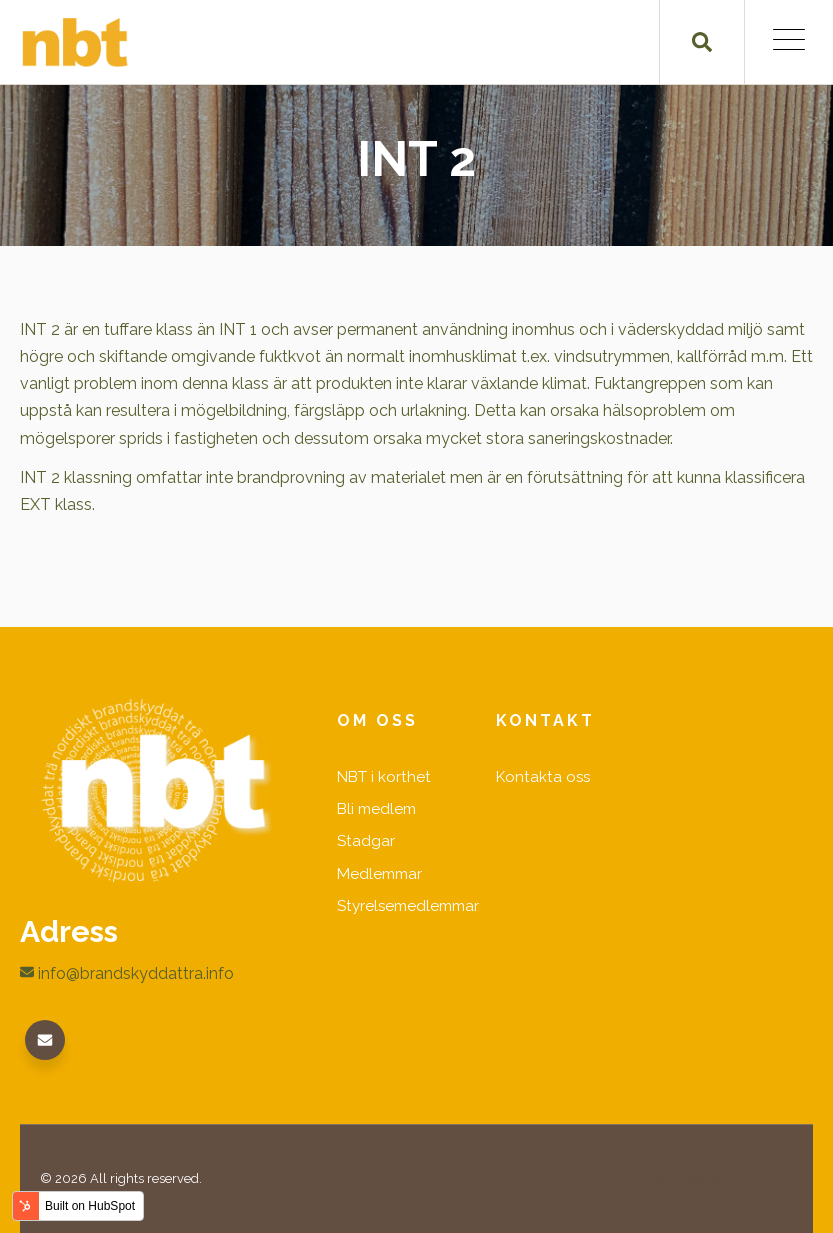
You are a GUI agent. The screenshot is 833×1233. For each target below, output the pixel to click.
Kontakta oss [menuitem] (543, 777)
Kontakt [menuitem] (545, 720)
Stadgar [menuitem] (366, 841)
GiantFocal (761, 1178)
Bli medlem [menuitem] (376, 809)
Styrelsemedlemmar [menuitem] (408, 906)
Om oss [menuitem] (377, 720)
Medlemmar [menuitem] (379, 874)
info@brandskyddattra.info (127, 973)
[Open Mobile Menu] (789, 42)
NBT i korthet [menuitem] (384, 777)
